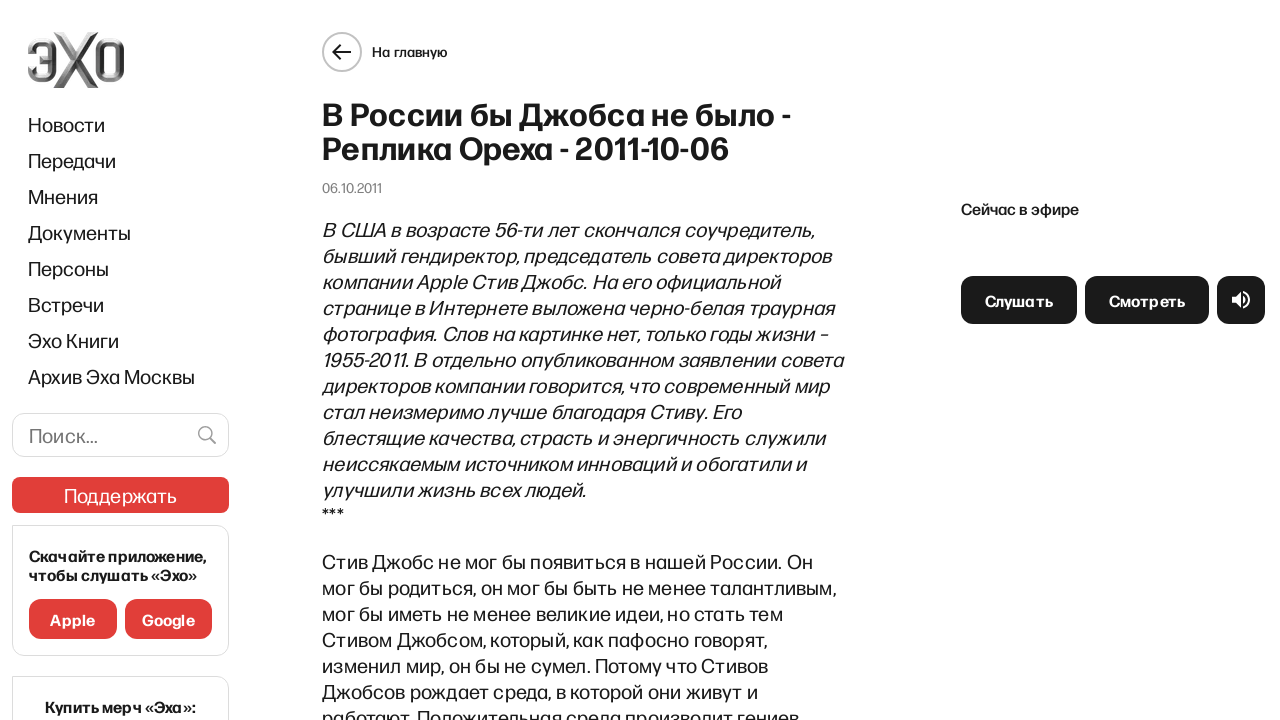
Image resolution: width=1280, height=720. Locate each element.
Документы (79, 232)
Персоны (68, 268)
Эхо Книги (73, 340)
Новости (66, 124)
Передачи (72, 160)
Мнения (63, 196)
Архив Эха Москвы (111, 376)
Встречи (66, 304)
